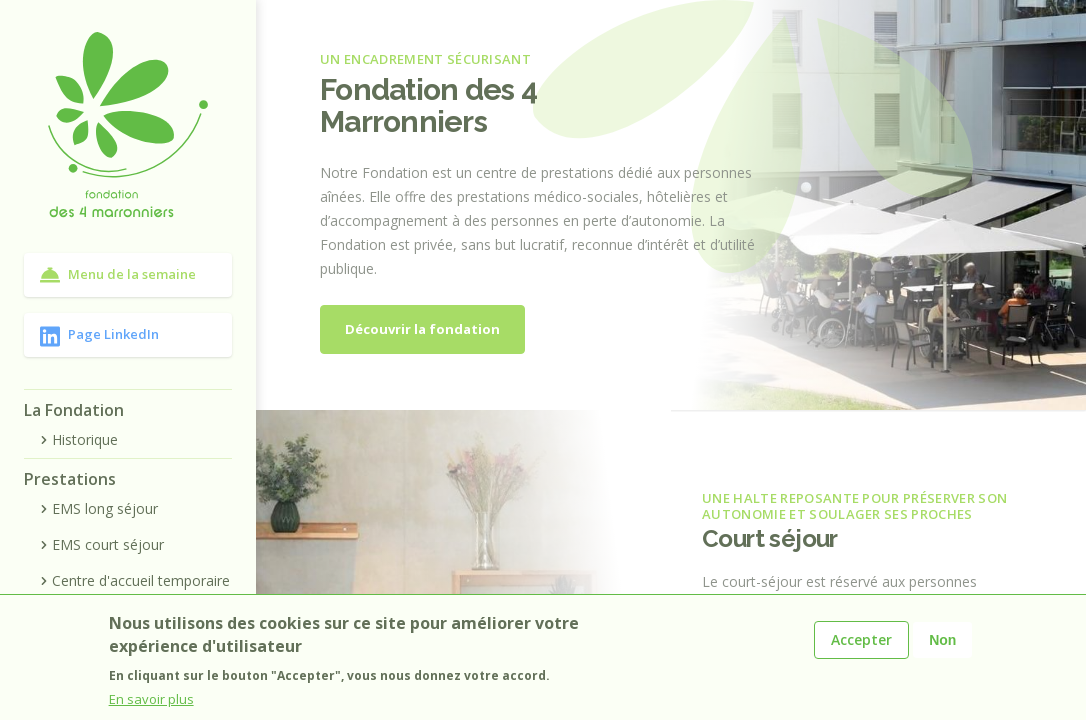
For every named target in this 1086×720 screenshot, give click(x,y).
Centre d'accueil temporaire (133, 580)
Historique (77, 439)
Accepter (861, 639)
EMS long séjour (97, 508)
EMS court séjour (100, 544)
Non (942, 640)
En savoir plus (151, 699)
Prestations (70, 479)
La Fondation (74, 410)
